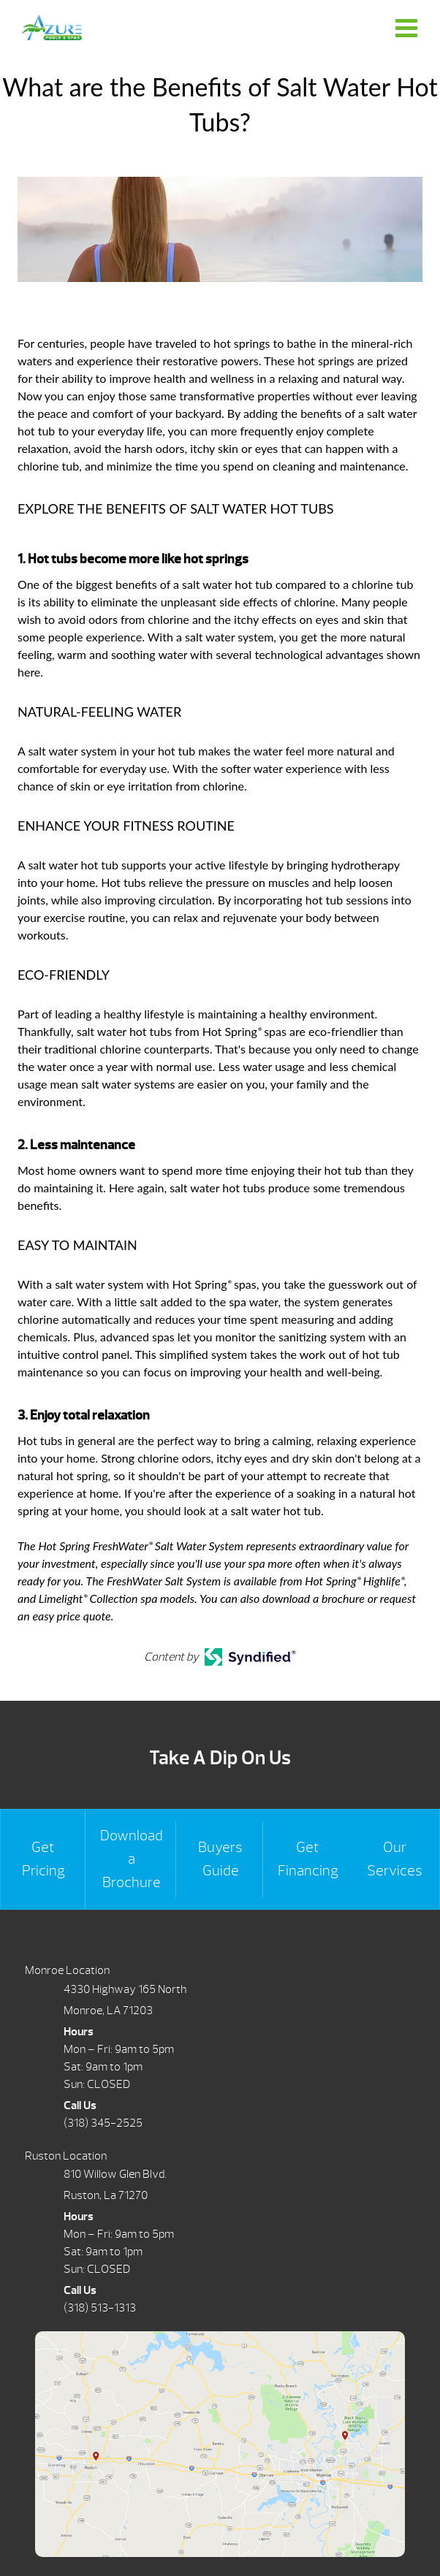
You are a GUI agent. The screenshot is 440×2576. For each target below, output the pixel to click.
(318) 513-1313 (100, 2308)
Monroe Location (67, 1970)
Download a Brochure (131, 1858)
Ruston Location (66, 2156)
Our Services (394, 1859)
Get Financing (308, 1859)
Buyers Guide (220, 1859)
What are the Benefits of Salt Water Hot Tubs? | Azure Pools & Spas (52, 27)
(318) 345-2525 (103, 2123)
